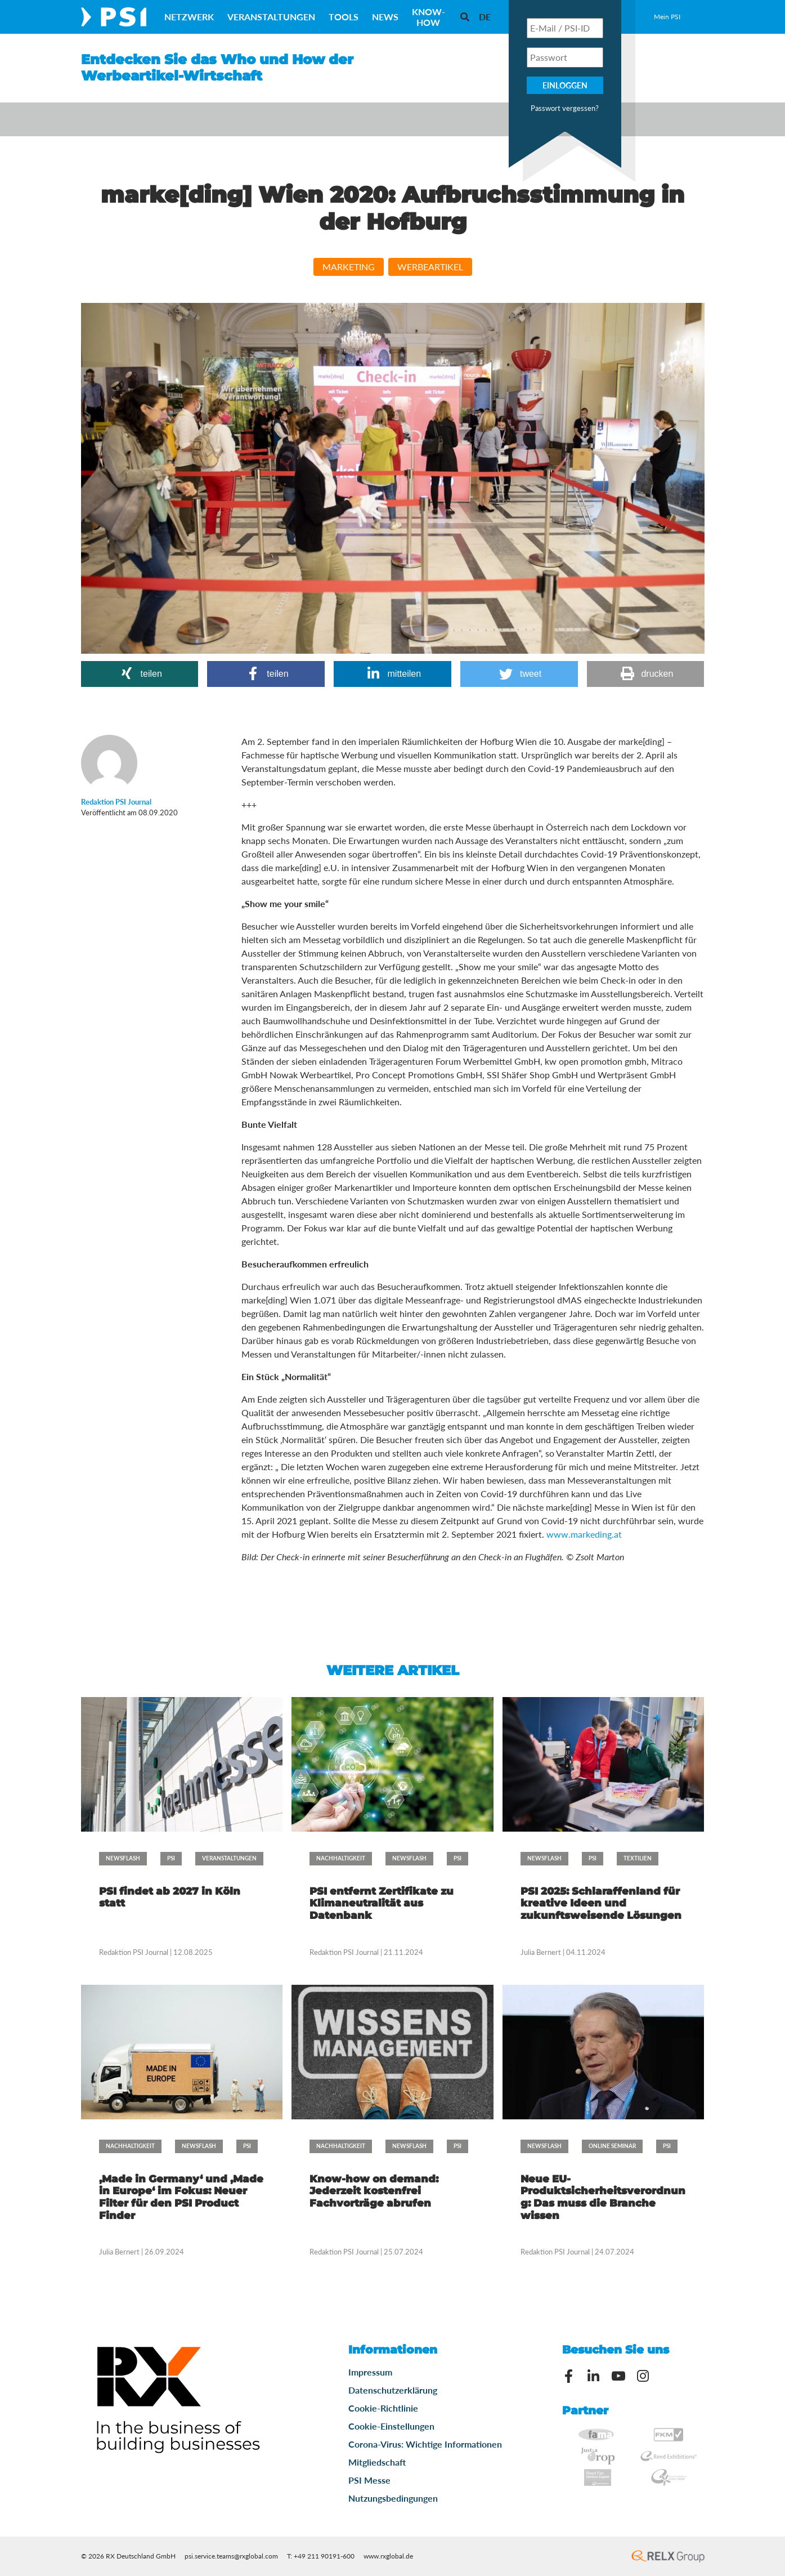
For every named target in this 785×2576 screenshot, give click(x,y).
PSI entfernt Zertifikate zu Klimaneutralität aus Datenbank (381, 1903)
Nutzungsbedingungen (393, 2498)
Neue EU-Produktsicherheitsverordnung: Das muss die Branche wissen (603, 2197)
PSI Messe (369, 2480)
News (385, 16)
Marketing (348, 266)
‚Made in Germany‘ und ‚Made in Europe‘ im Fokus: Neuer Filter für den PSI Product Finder (181, 2197)
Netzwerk (189, 16)
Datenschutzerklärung (392, 2390)
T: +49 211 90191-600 (321, 2556)
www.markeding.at (584, 1534)
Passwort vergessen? (565, 108)
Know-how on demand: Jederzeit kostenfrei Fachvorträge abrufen (373, 2191)
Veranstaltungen (271, 16)
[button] (140, 674)
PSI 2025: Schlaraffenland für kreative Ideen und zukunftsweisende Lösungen (601, 1903)
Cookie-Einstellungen (391, 2426)
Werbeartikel (430, 266)
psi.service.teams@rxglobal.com (231, 2556)
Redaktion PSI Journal (134, 1952)
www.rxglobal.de (388, 2556)
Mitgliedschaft (377, 2462)
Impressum (370, 2372)
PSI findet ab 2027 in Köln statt (169, 1897)
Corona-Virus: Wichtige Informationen (425, 2444)
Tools (343, 16)
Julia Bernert (541, 1952)
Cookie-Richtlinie (383, 2408)
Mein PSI (667, 16)
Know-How (428, 17)
